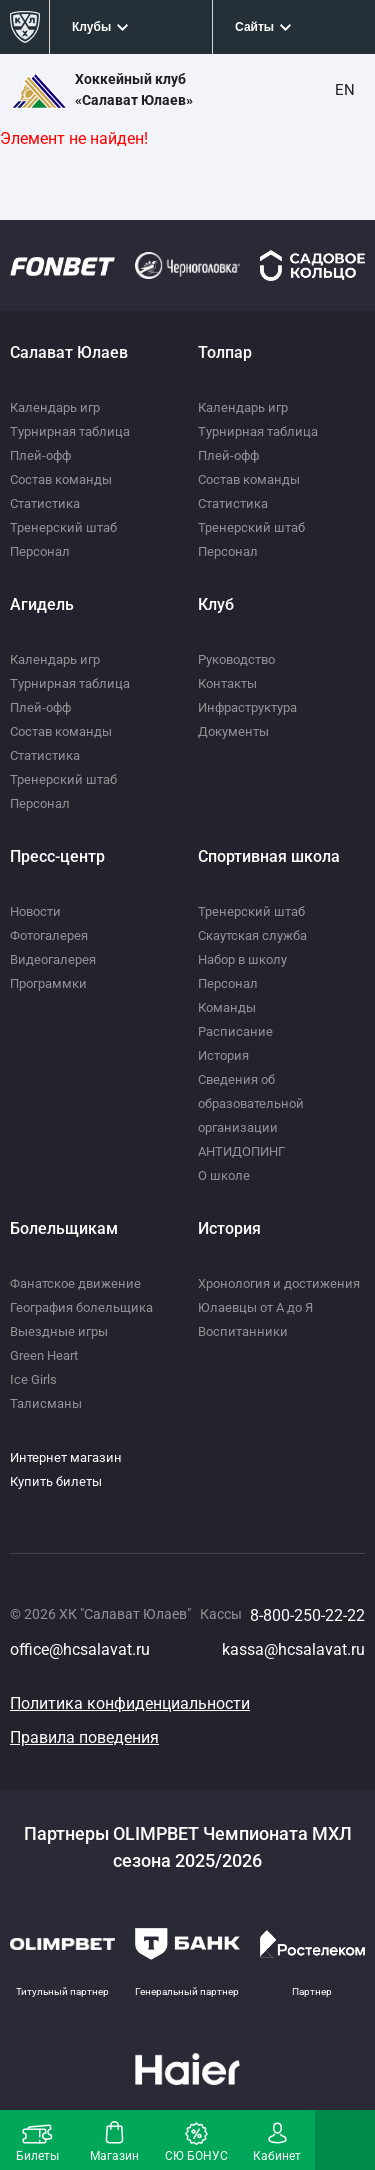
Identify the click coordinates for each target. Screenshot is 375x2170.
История (223, 1055)
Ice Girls (33, 1379)
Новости (35, 911)
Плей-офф (40, 455)
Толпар (225, 352)
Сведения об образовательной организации (251, 1103)
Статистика (45, 503)
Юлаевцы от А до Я (255, 1307)
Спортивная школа (269, 856)
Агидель (42, 604)
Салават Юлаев (69, 352)
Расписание (235, 1031)
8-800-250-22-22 (307, 1615)
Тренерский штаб (63, 527)
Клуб (216, 604)
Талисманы (46, 1403)
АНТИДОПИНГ (241, 1151)
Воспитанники (243, 1331)
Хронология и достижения (279, 1283)
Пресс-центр (57, 856)
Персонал (40, 551)
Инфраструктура (247, 707)
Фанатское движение (75, 1283)
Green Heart (44, 1355)
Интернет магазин (66, 1457)
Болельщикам (64, 1228)
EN (345, 90)
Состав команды (61, 479)
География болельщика (81, 1307)
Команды (227, 1007)
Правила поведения (84, 1737)
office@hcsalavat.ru (80, 1649)
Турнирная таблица (70, 431)
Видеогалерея (53, 959)
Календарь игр (55, 407)
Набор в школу (242, 959)
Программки (48, 983)
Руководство (236, 659)
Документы (233, 731)
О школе (224, 1175)
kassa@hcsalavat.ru (293, 1649)
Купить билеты (56, 1481)
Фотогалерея (49, 935)
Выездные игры (59, 1331)
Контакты (227, 683)
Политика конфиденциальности (130, 1703)
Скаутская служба (252, 935)
